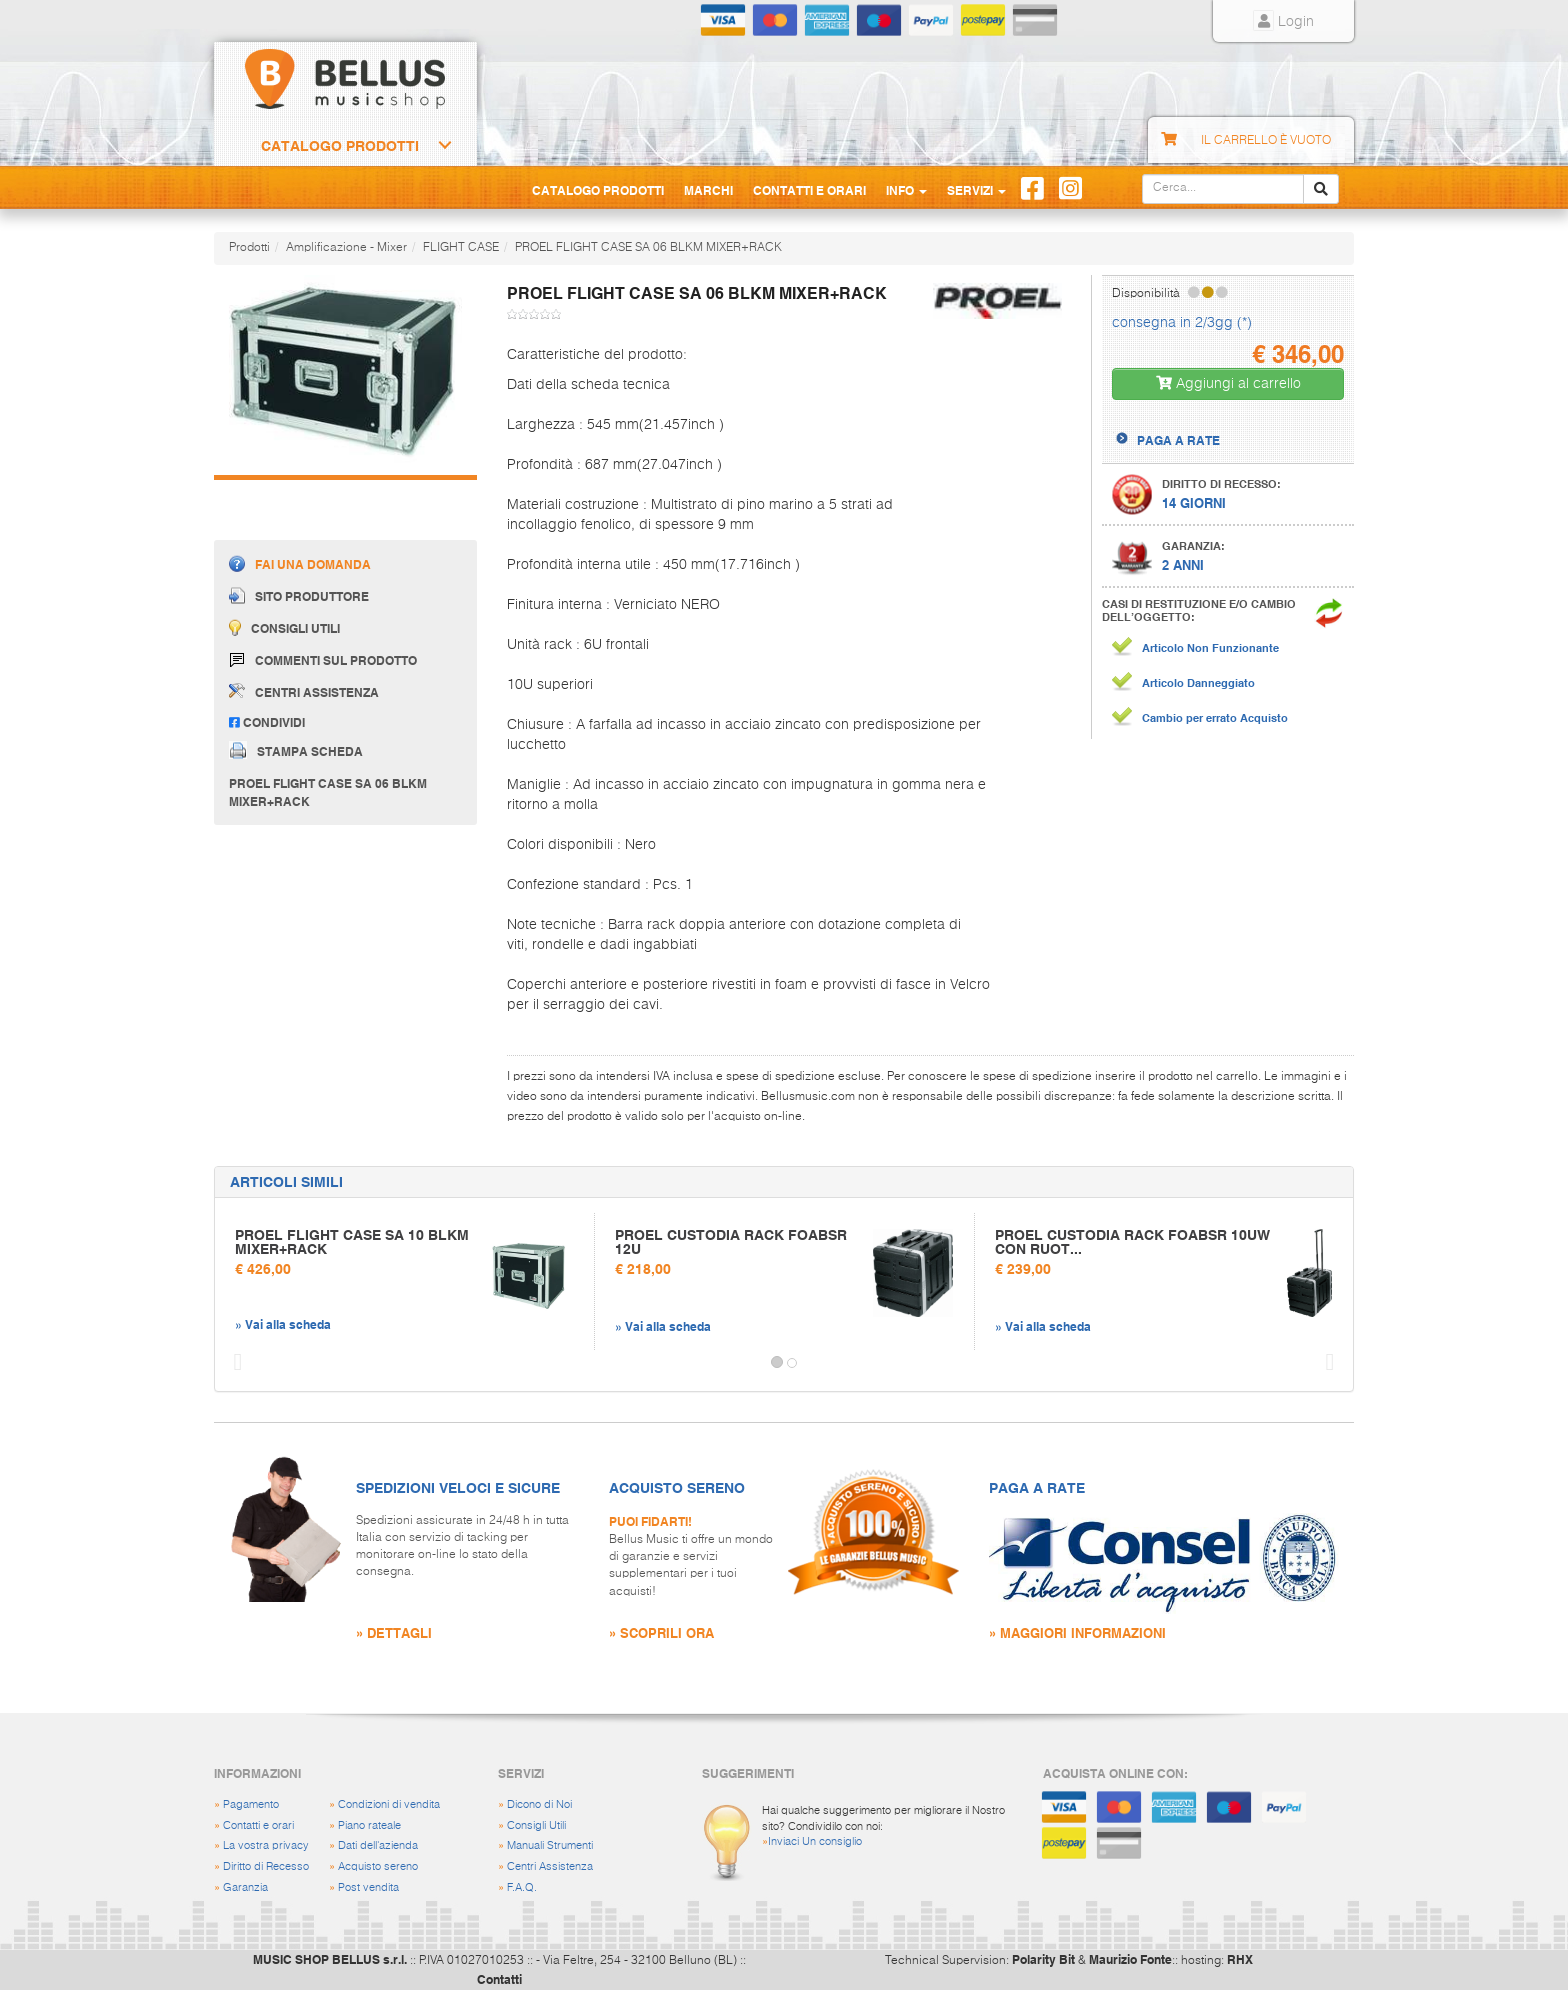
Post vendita (368, 1887)
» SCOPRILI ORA (661, 1632)
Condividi (267, 722)
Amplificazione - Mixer (346, 248)
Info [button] (906, 190)
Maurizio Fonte (1130, 1959)
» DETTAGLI (394, 1632)
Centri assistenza (304, 691)
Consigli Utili (536, 1825)
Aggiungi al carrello (1228, 383)
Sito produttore (299, 595)
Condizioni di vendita (389, 1804)
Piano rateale (369, 1825)
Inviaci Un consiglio (815, 1841)
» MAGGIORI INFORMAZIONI (1077, 1632)
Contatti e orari (258, 1825)
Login (1283, 22)
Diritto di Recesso (266, 1866)
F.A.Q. (522, 1887)
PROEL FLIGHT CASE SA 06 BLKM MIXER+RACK (648, 248)
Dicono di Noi (539, 1804)
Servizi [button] (976, 190)
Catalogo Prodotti (340, 146)
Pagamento (251, 1804)
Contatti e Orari (809, 190)
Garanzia (245, 1887)
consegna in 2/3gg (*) (1182, 323)
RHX (1240, 1959)
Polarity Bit (1043, 1959)
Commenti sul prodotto (323, 660)
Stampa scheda (296, 750)
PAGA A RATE (1178, 440)
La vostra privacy (266, 1845)
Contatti (499, 1979)
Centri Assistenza (550, 1866)
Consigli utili (284, 627)
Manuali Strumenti (550, 1845)
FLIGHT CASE (461, 248)
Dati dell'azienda (378, 1845)
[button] (233, 1363)
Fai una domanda (300, 563)
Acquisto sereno (378, 1866)
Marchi (708, 190)
